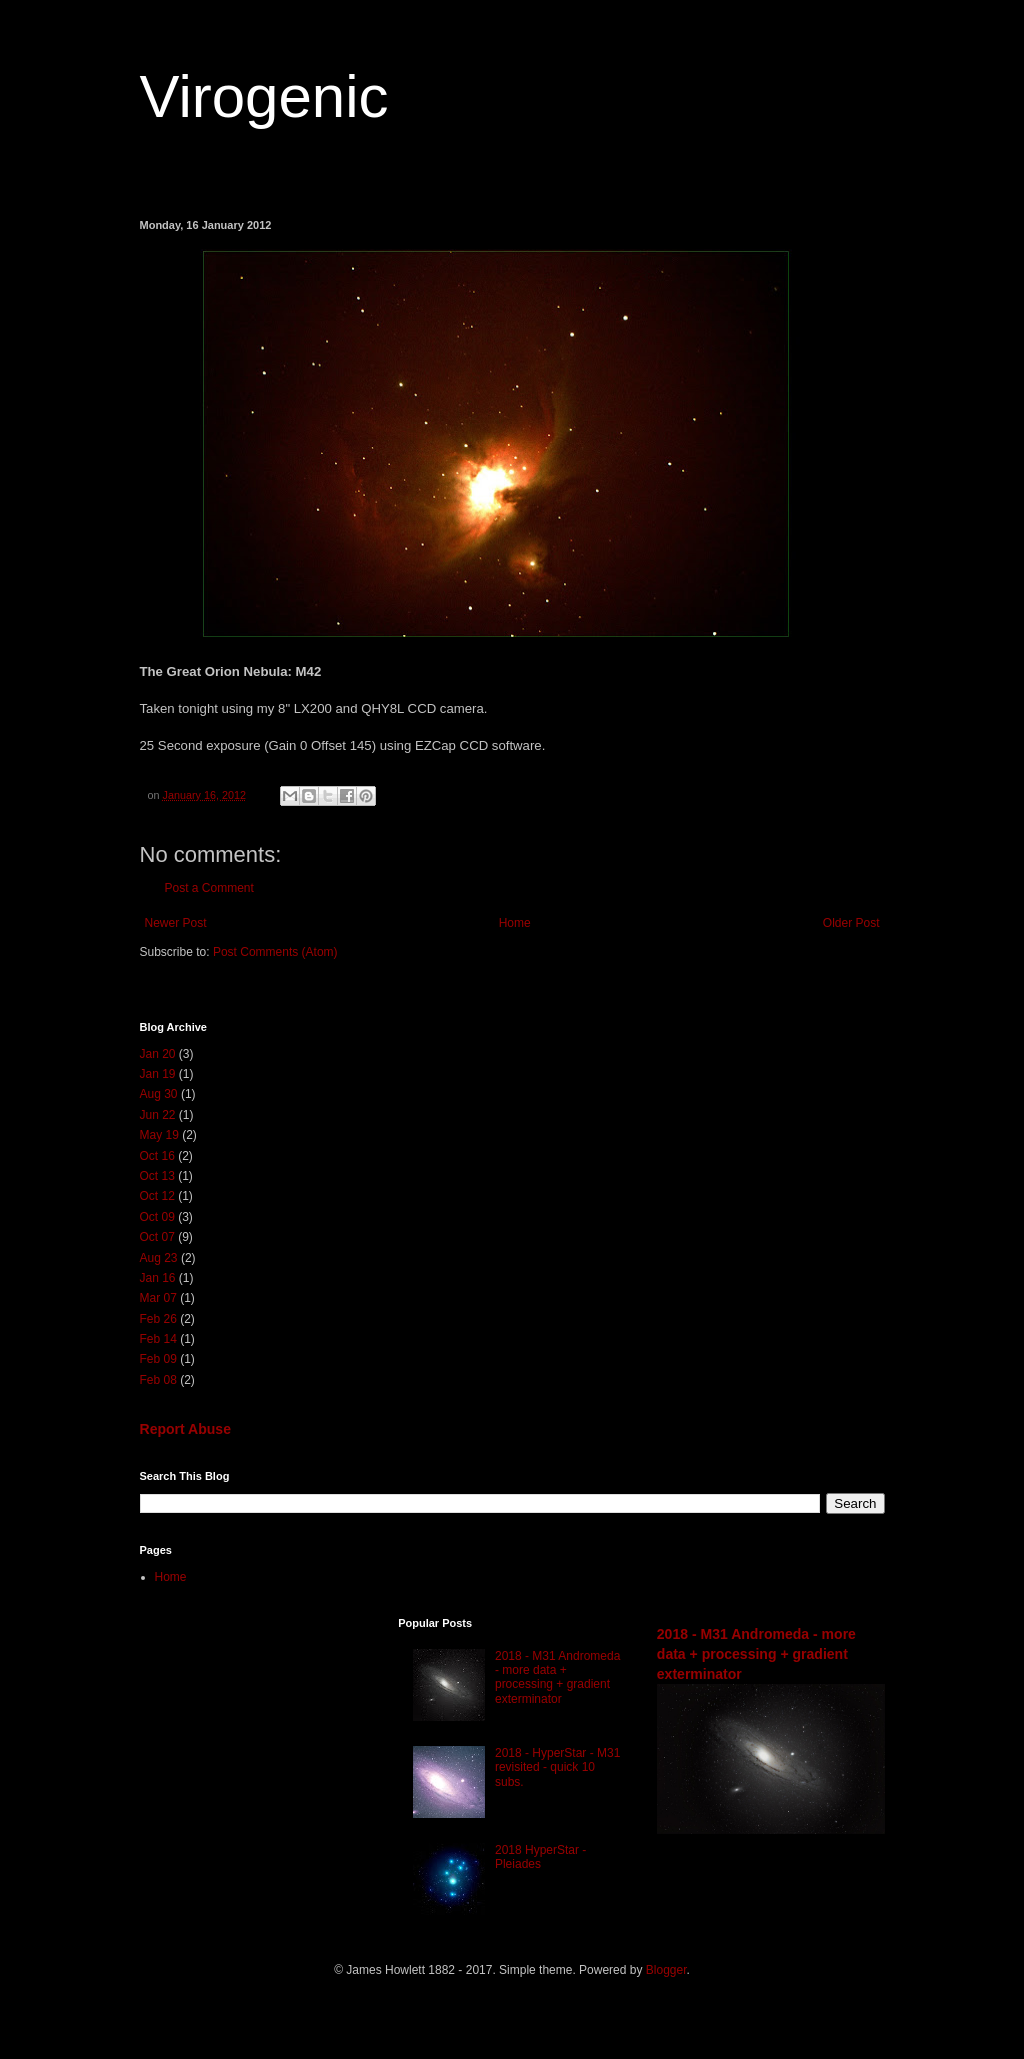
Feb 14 (158, 1339)
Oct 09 (157, 1217)
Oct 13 (157, 1176)
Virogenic (264, 96)
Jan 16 (158, 1278)
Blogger (666, 1970)
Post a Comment (209, 888)
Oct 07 (157, 1237)
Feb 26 (158, 1319)
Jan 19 (158, 1074)
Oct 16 (157, 1156)
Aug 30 (159, 1094)
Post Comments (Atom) (275, 952)
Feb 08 (158, 1380)
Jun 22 (158, 1115)
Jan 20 (158, 1054)
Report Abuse (185, 1429)
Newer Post (176, 923)
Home (515, 923)
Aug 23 (159, 1258)
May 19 (159, 1135)
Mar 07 (158, 1298)
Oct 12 (157, 1196)
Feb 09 (158, 1359)
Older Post (851, 923)
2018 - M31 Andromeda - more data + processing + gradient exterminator (557, 1677)
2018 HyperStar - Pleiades (540, 1857)
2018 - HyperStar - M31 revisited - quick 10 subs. (557, 1767)
